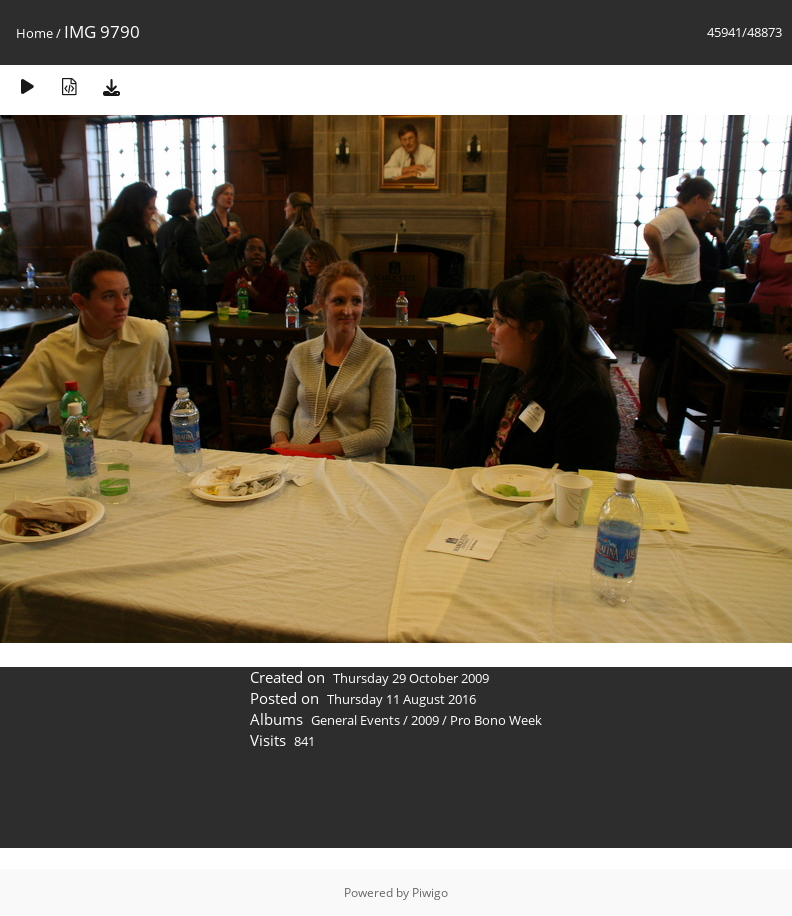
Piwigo (430, 892)
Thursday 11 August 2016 (401, 699)
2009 (425, 720)
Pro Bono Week (496, 720)
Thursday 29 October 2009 (411, 678)
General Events (355, 720)
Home (34, 33)
